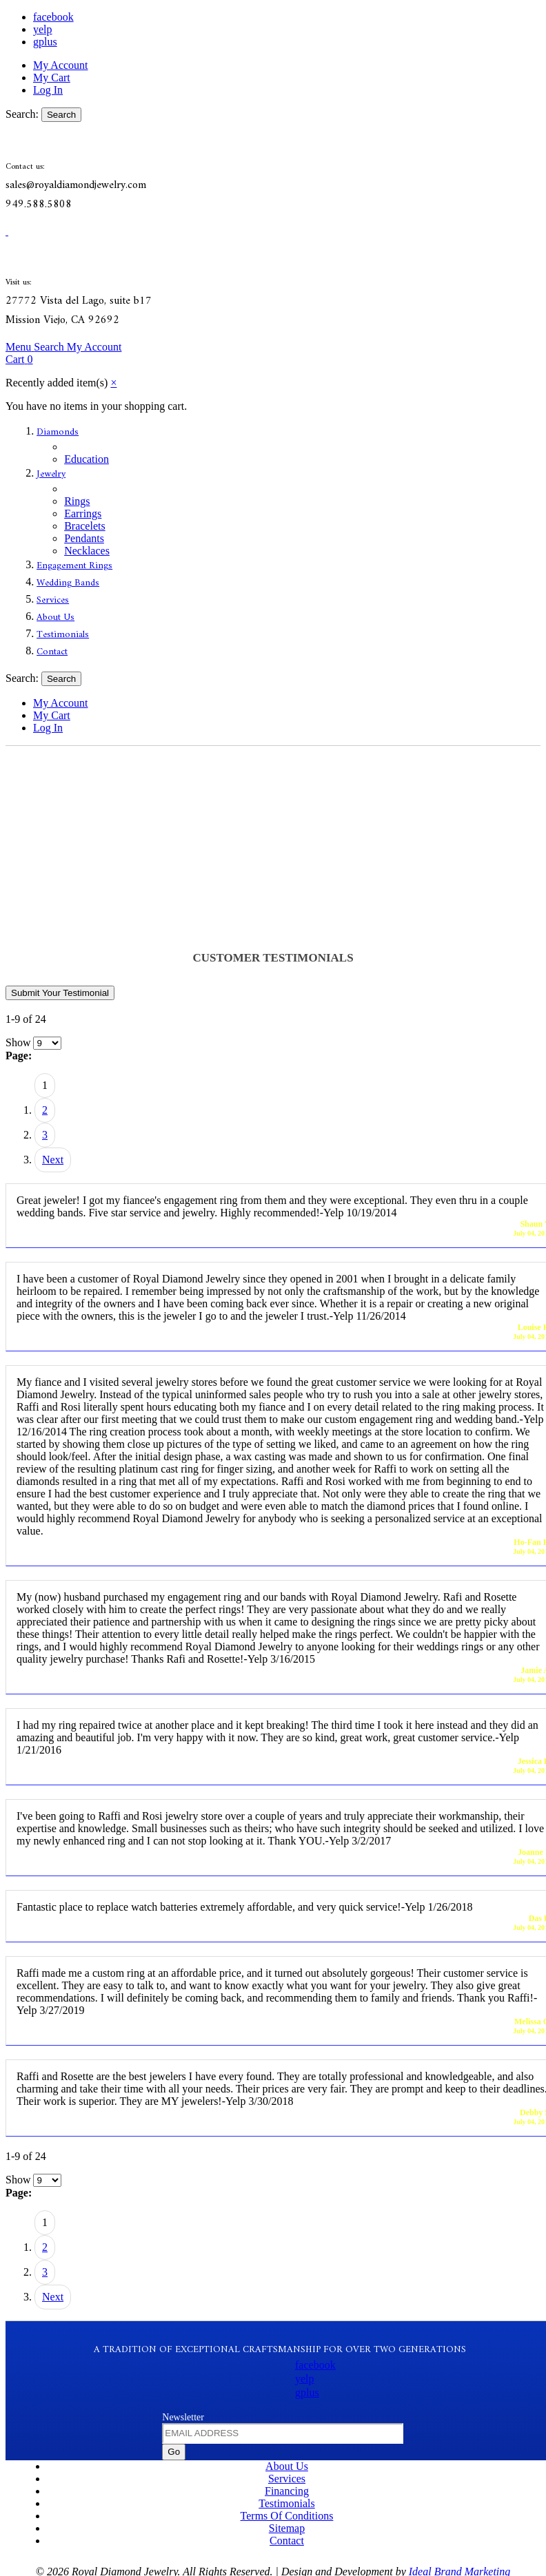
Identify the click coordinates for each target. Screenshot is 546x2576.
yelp (42, 29)
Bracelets (84, 526)
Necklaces (87, 551)
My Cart (51, 77)
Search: (22, 114)
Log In (48, 90)
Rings (77, 501)
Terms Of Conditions (287, 2516)
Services (53, 600)
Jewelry (51, 474)
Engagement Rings (74, 565)
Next (52, 1159)
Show (18, 1042)
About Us (55, 617)
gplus (45, 42)
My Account (60, 65)
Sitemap (287, 2528)
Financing (287, 2491)
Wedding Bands (68, 583)
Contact (52, 652)
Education (86, 459)
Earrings (82, 513)
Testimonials (63, 634)
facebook (53, 17)
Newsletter (183, 2417)
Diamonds (58, 432)
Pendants (84, 538)
